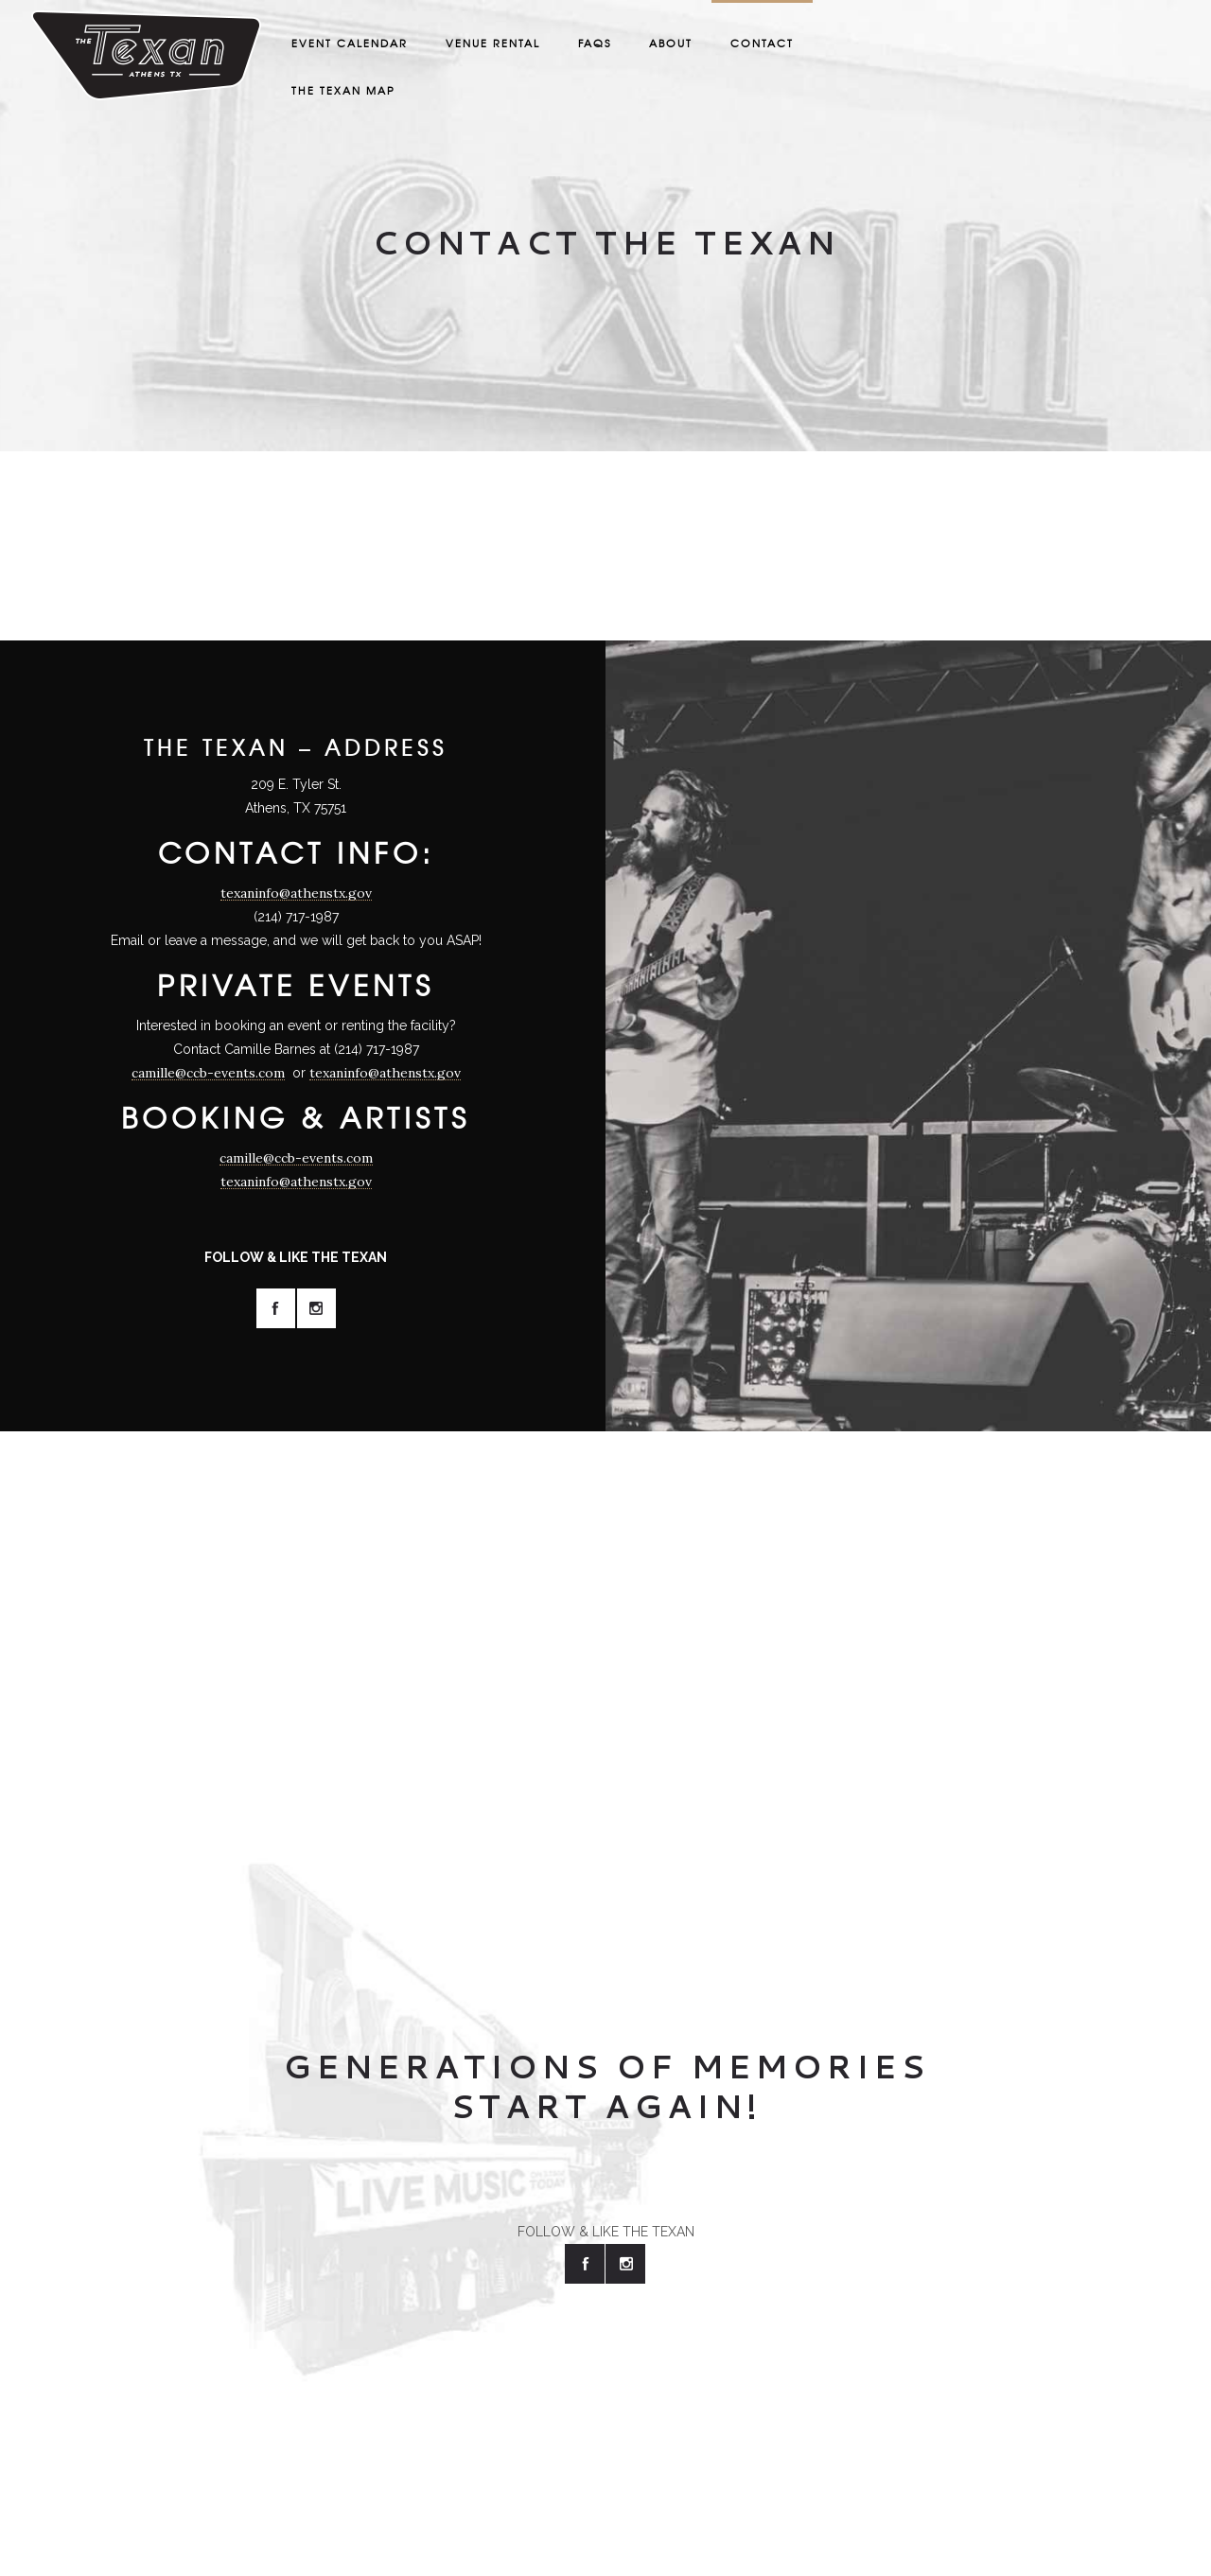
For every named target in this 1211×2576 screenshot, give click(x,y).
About (671, 42)
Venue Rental (493, 42)
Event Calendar (349, 42)
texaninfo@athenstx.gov (296, 893)
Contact (762, 42)
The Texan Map (343, 89)
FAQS (594, 42)
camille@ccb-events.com (208, 1072)
